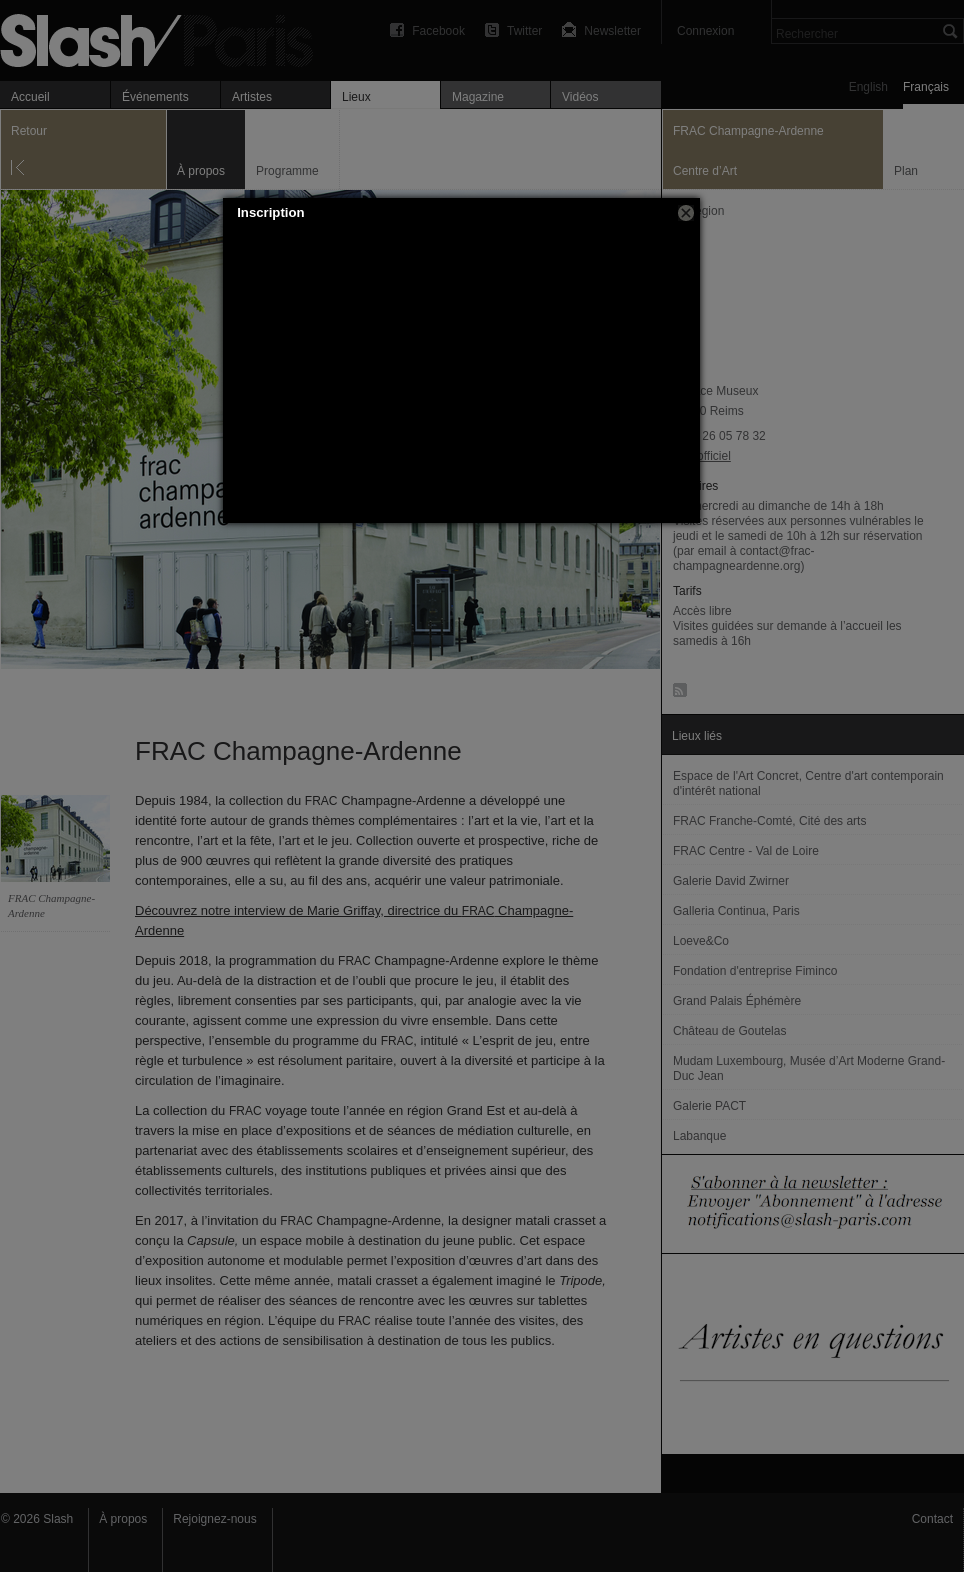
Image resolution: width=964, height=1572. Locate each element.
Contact (932, 1519)
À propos (123, 1519)
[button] (686, 213)
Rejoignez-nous (214, 1519)
